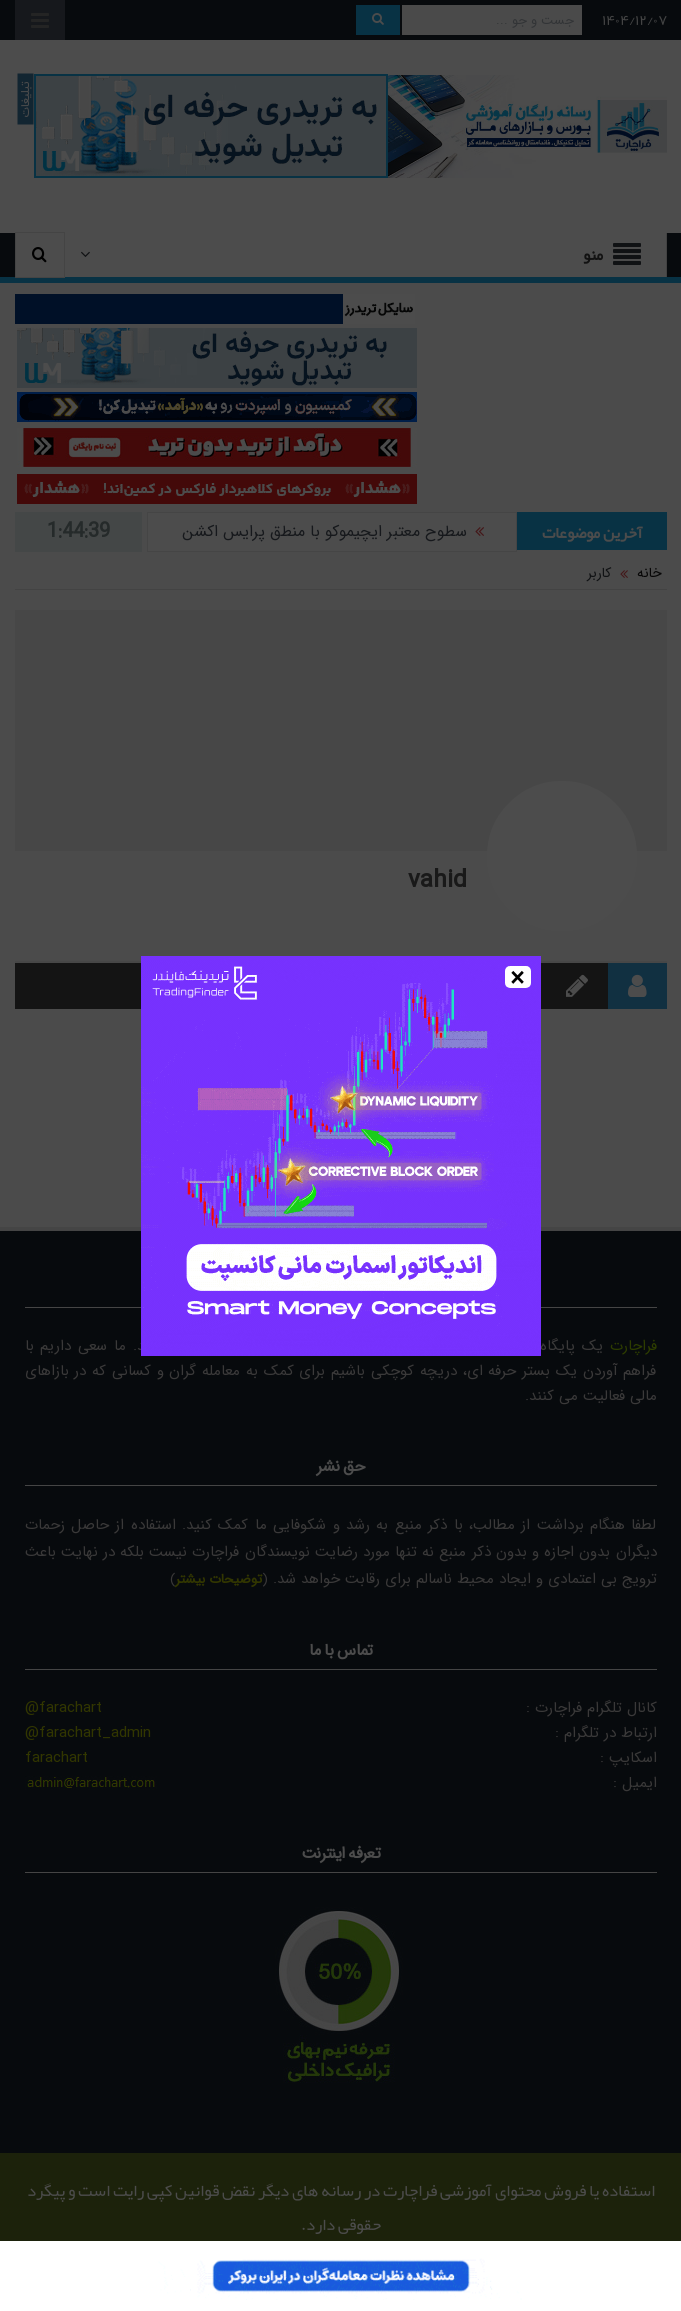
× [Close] (517, 977)
